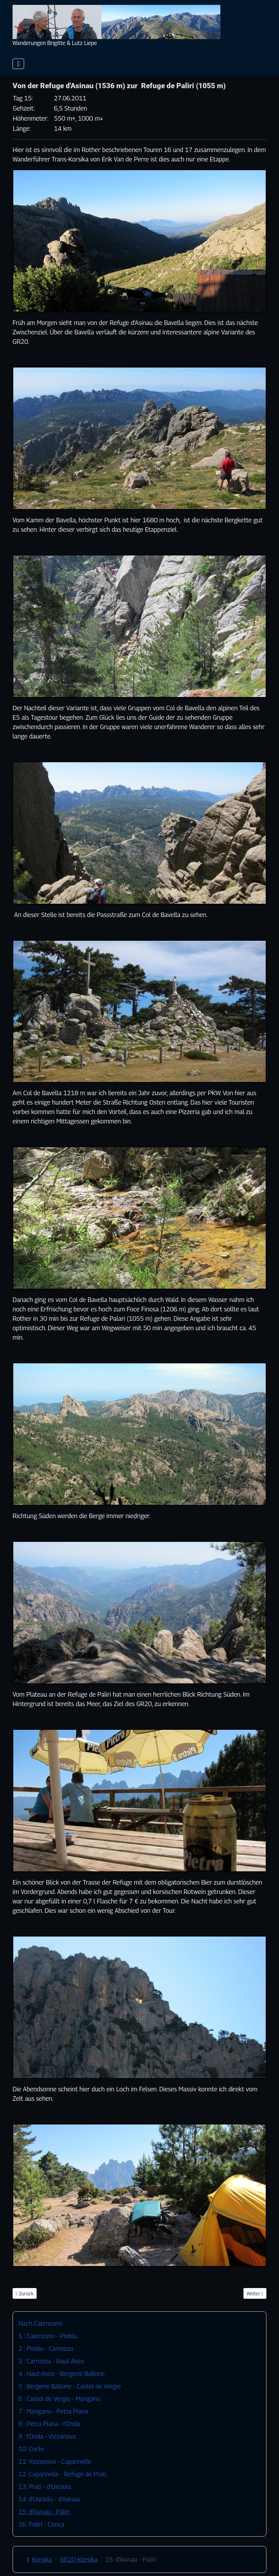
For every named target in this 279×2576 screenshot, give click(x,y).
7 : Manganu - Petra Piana (53, 2411)
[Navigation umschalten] (18, 64)
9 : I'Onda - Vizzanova (47, 2436)
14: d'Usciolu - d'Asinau (49, 2499)
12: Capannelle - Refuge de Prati (63, 2474)
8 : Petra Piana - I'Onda (49, 2423)
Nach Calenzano (40, 2323)
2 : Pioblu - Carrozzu (46, 2348)
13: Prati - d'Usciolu (45, 2486)
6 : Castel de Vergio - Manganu (60, 2398)
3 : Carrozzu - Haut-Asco (51, 2361)
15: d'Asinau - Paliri (44, 2511)
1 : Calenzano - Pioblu (48, 2336)
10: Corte (31, 2449)
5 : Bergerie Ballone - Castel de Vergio (70, 2386)
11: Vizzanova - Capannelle (55, 2461)
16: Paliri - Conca (41, 2524)
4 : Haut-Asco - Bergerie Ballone (62, 2373)
